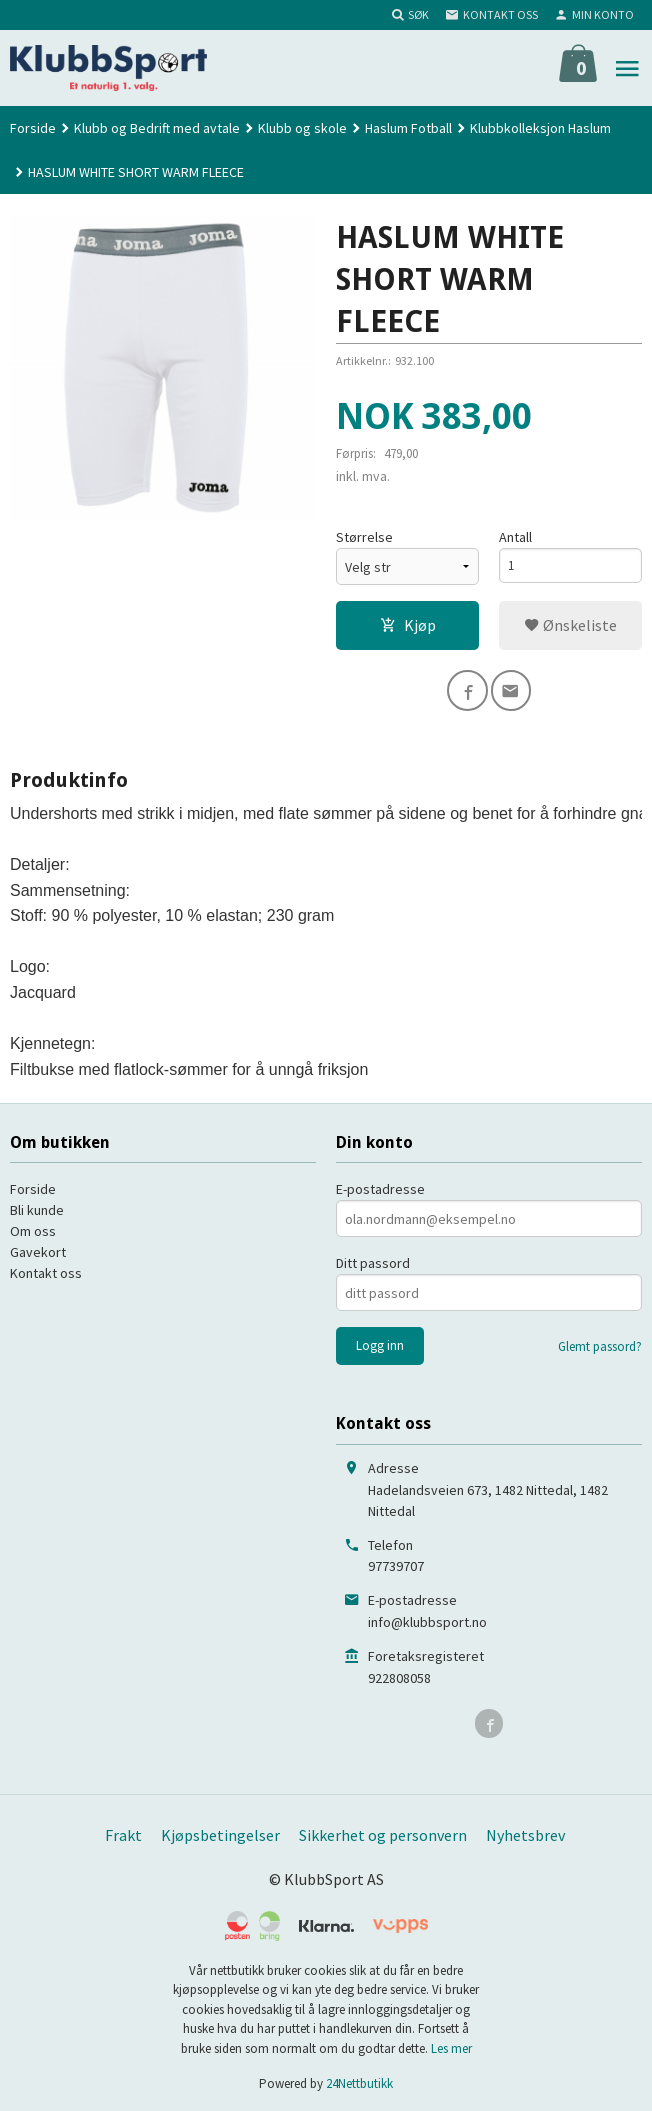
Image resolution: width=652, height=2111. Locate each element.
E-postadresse (380, 1187)
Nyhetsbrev (525, 1833)
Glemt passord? (600, 1344)
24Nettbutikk (359, 2081)
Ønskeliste (570, 626)
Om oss (33, 1229)
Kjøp (408, 626)
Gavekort (38, 1250)
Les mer (451, 2045)
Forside (33, 128)
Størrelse (364, 538)
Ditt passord (373, 1261)
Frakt (123, 1833)
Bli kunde (37, 1208)
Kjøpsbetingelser (220, 1833)
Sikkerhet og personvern (383, 1833)
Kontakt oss (46, 1271)
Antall (515, 538)
